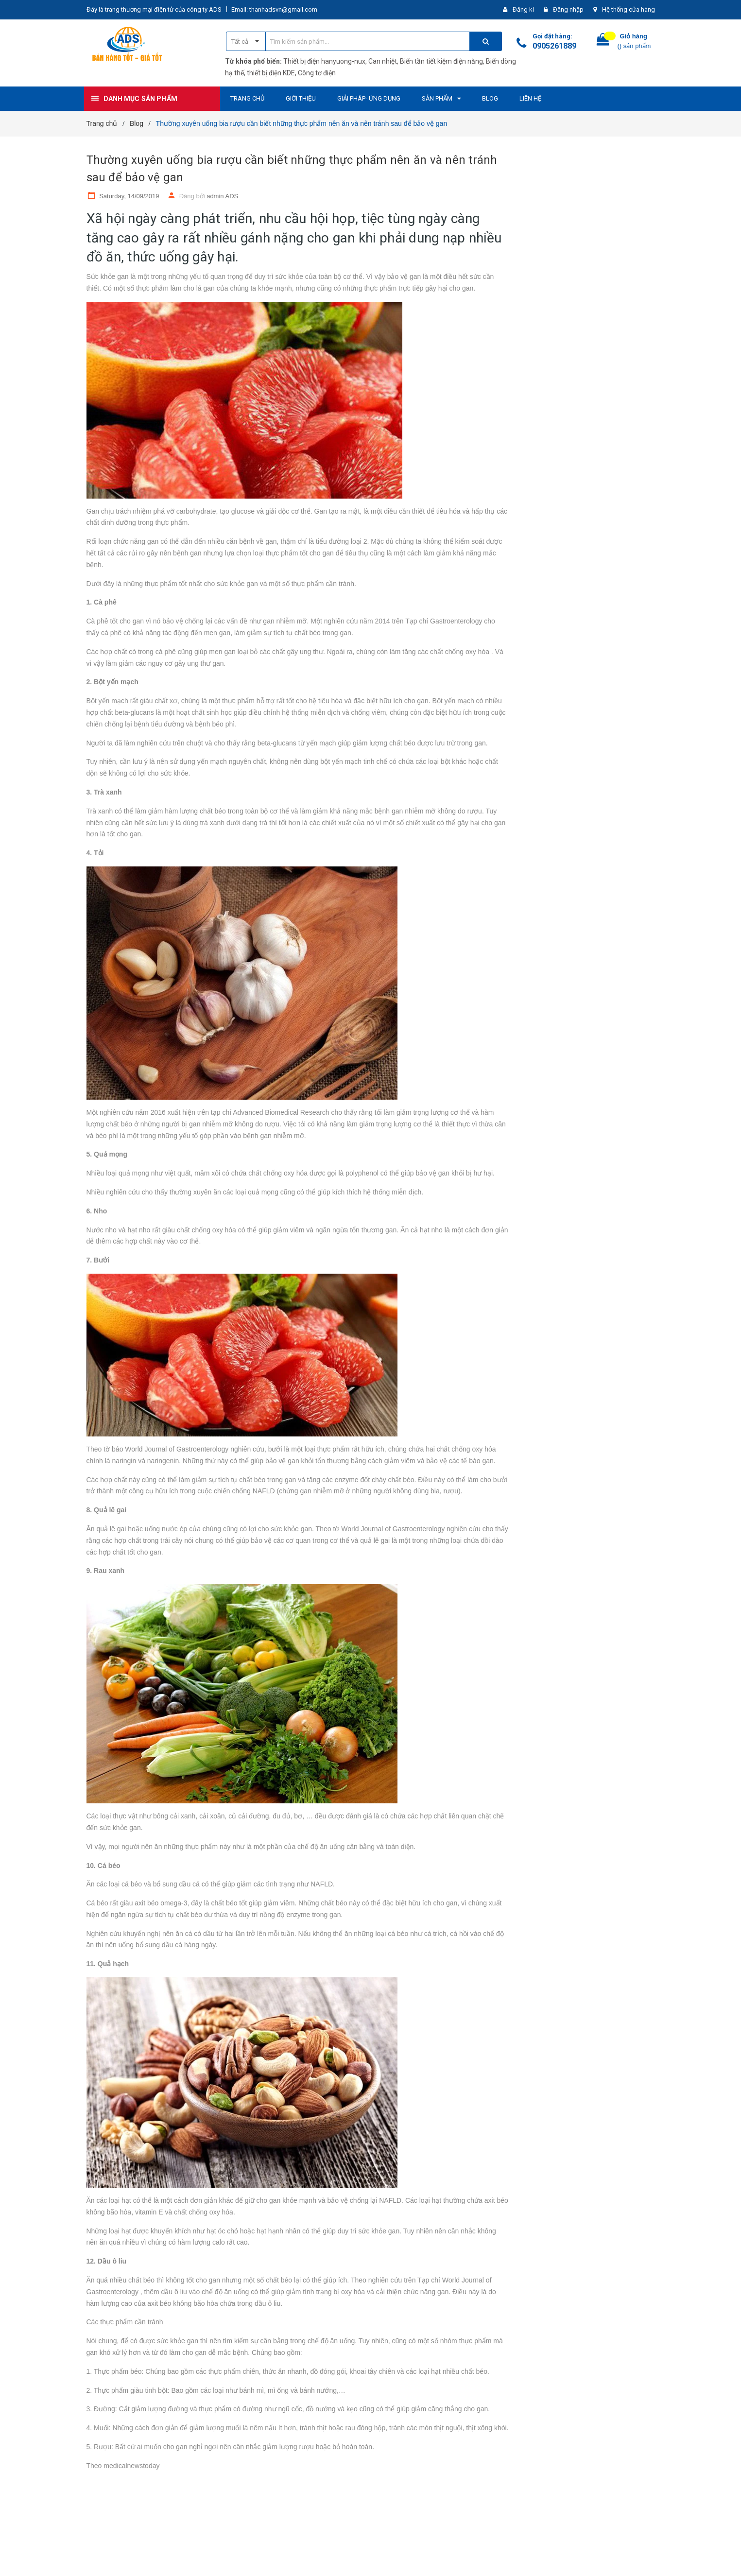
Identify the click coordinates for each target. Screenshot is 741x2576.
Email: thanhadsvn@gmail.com (274, 9)
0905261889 (554, 46)
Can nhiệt (382, 61)
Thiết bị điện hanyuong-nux (324, 61)
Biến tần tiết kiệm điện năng (441, 61)
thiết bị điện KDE (271, 73)
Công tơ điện (317, 73)
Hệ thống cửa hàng (628, 9)
